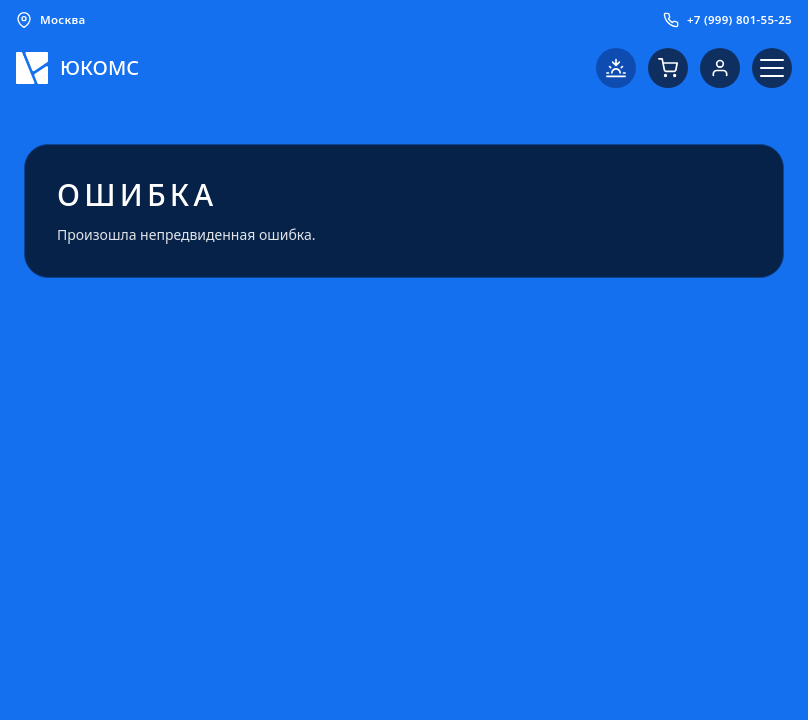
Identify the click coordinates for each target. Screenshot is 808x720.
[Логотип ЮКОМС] (77, 68)
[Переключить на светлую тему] (616, 68)
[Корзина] (668, 68)
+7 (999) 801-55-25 (727, 20)
